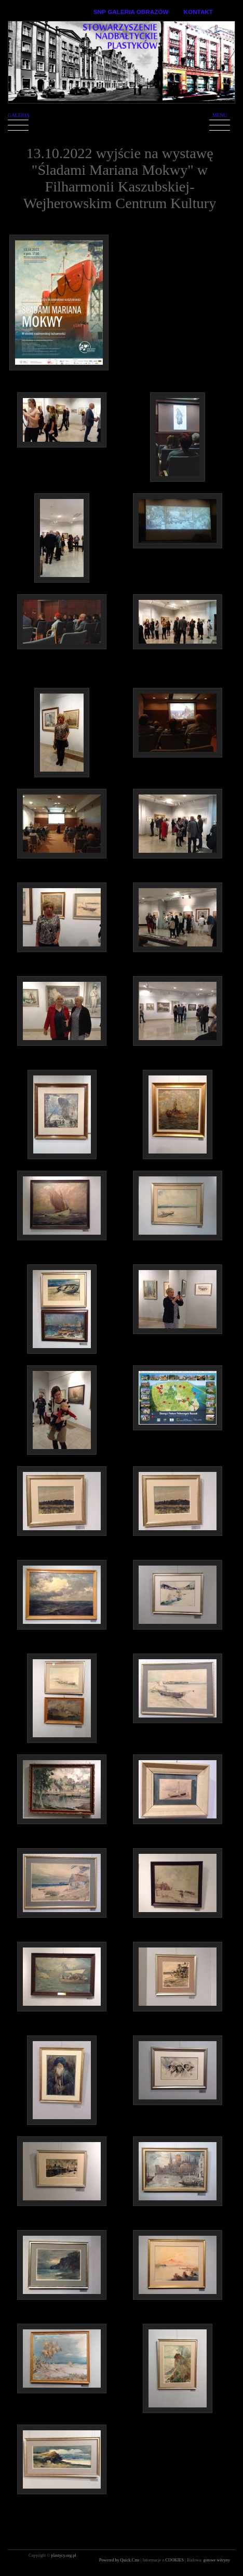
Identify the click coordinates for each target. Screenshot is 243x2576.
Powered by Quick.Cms (120, 2560)
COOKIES (175, 2560)
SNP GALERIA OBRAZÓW (131, 11)
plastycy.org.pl (63, 2555)
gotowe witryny (216, 2560)
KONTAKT (198, 11)
